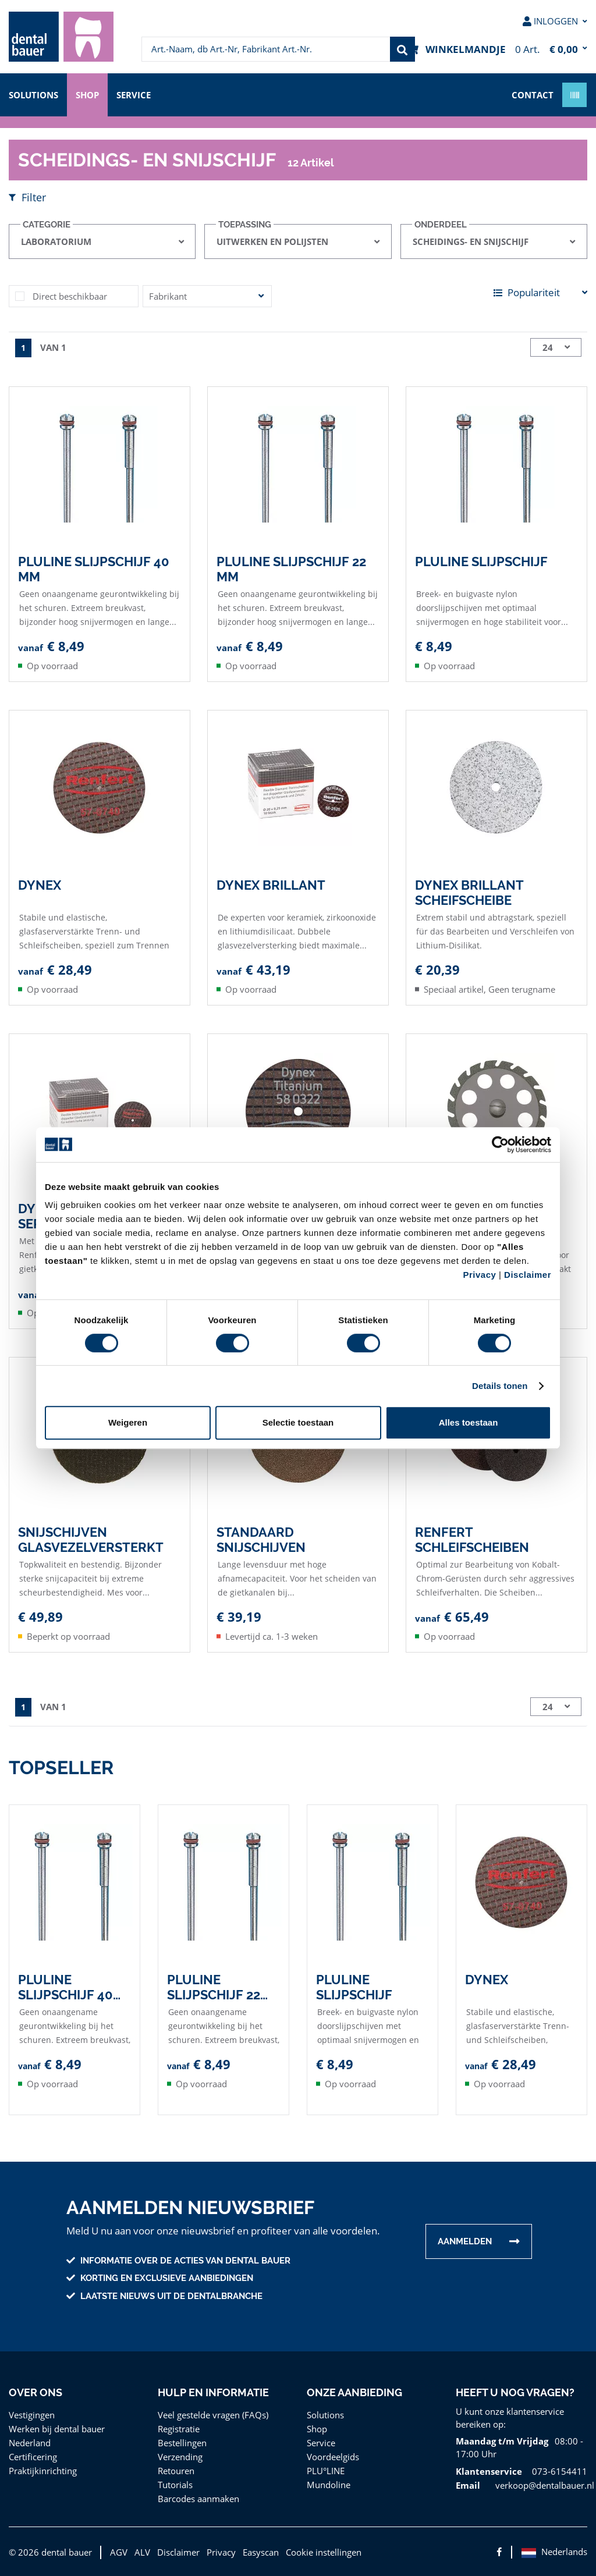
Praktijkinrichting (40, 2470)
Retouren (176, 2470)
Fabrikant (167, 296)
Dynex (39, 884)
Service (138, 94)
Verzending (179, 2456)
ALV (139, 2551)
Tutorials (174, 2484)
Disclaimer (527, 1275)
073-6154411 (553, 2470)
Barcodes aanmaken (198, 2498)
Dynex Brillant (270, 884)
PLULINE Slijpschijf (481, 561)
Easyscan (257, 2551)
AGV (115, 2551)
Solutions (34, 94)
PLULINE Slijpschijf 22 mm (292, 568)
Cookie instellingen (319, 2551)
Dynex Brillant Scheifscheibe (469, 892)
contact (533, 94)
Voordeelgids (332, 2456)
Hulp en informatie (213, 2392)
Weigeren (127, 1422)
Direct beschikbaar (69, 296)
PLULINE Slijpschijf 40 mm (93, 568)
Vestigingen (31, 2414)
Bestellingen (181, 2442)
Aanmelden (465, 2241)
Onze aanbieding (354, 2392)
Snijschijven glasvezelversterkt (90, 1539)
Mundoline (327, 2484)
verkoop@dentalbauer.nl (541, 2484)
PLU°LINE (327, 2470)
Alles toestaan (468, 1422)
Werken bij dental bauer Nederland (55, 2435)
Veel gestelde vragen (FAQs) (213, 2414)
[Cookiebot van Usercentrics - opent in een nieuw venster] (500, 1144)
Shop (89, 94)
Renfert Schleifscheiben (473, 1539)
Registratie (179, 2428)
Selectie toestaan (298, 1422)
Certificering (32, 2456)
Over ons (35, 2392)
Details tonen (499, 1386)
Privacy (479, 1275)
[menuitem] (61, 37)
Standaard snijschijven (261, 1539)
